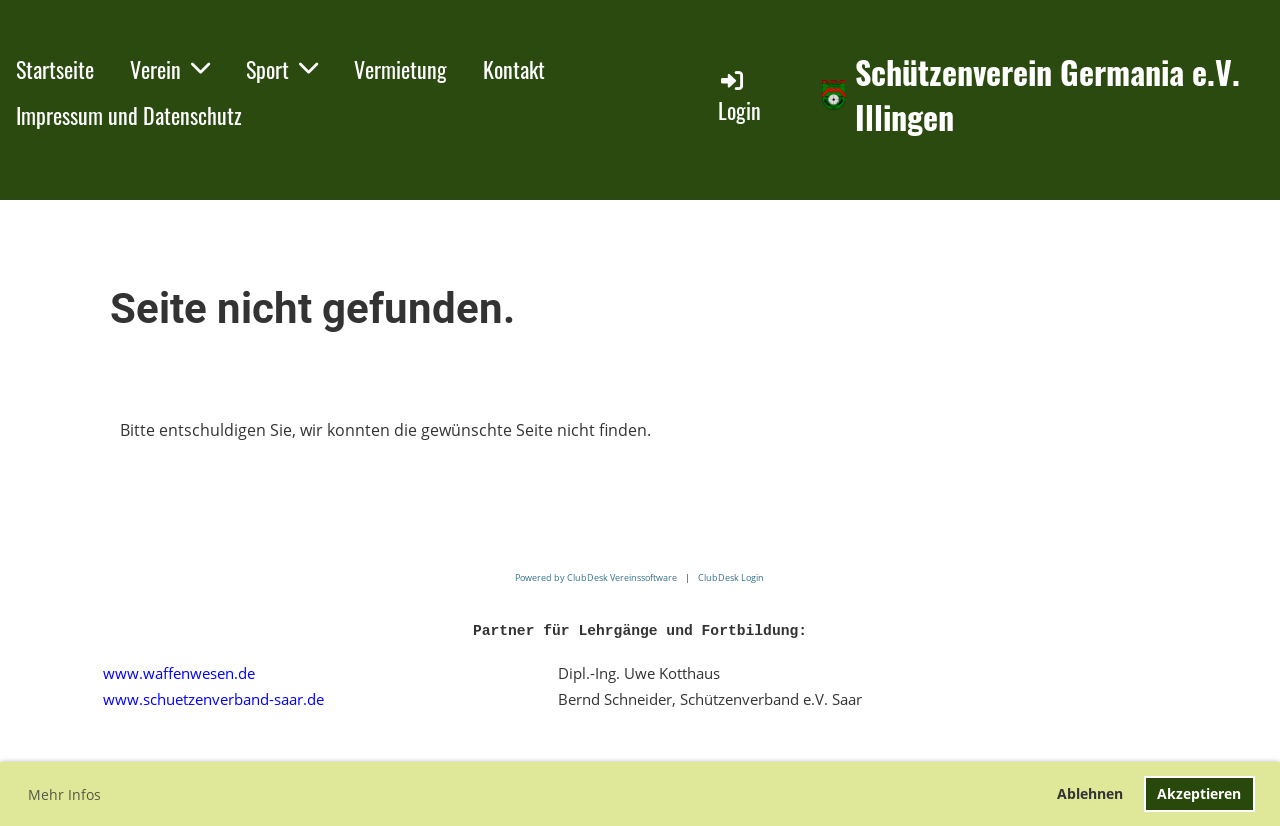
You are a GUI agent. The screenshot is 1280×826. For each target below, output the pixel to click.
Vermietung (400, 69)
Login (739, 96)
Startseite (55, 69)
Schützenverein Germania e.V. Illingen (1047, 95)
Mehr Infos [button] (64, 794)
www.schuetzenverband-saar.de (213, 699)
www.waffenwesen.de (179, 673)
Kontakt (514, 69)
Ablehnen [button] (1090, 793)
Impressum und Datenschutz (129, 115)
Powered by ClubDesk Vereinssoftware (596, 577)
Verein (170, 69)
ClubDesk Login (731, 577)
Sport (282, 69)
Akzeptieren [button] (1199, 793)
